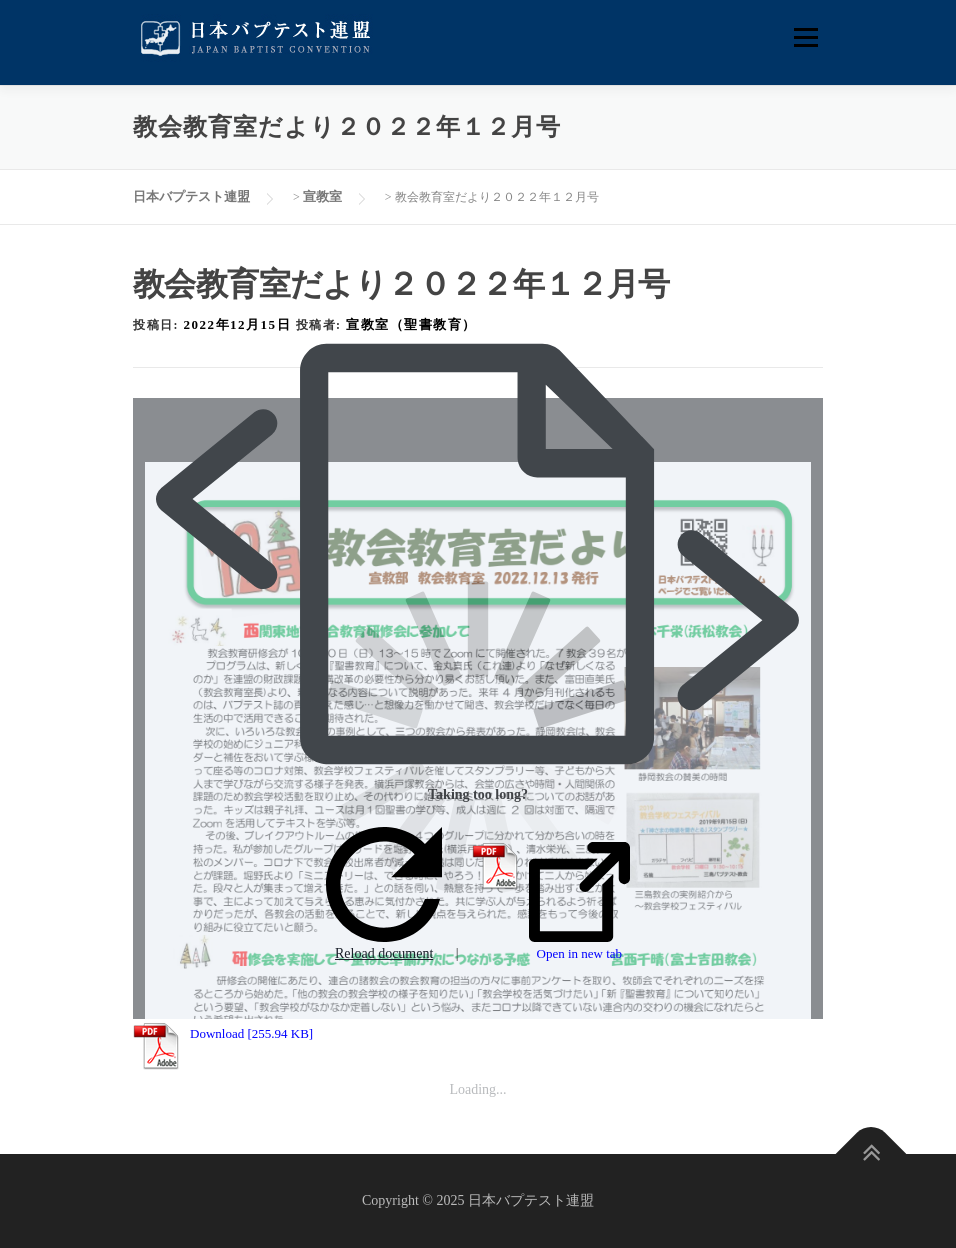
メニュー (805, 37)
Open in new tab (579, 902)
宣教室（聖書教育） (411, 324)
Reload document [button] (384, 894)
